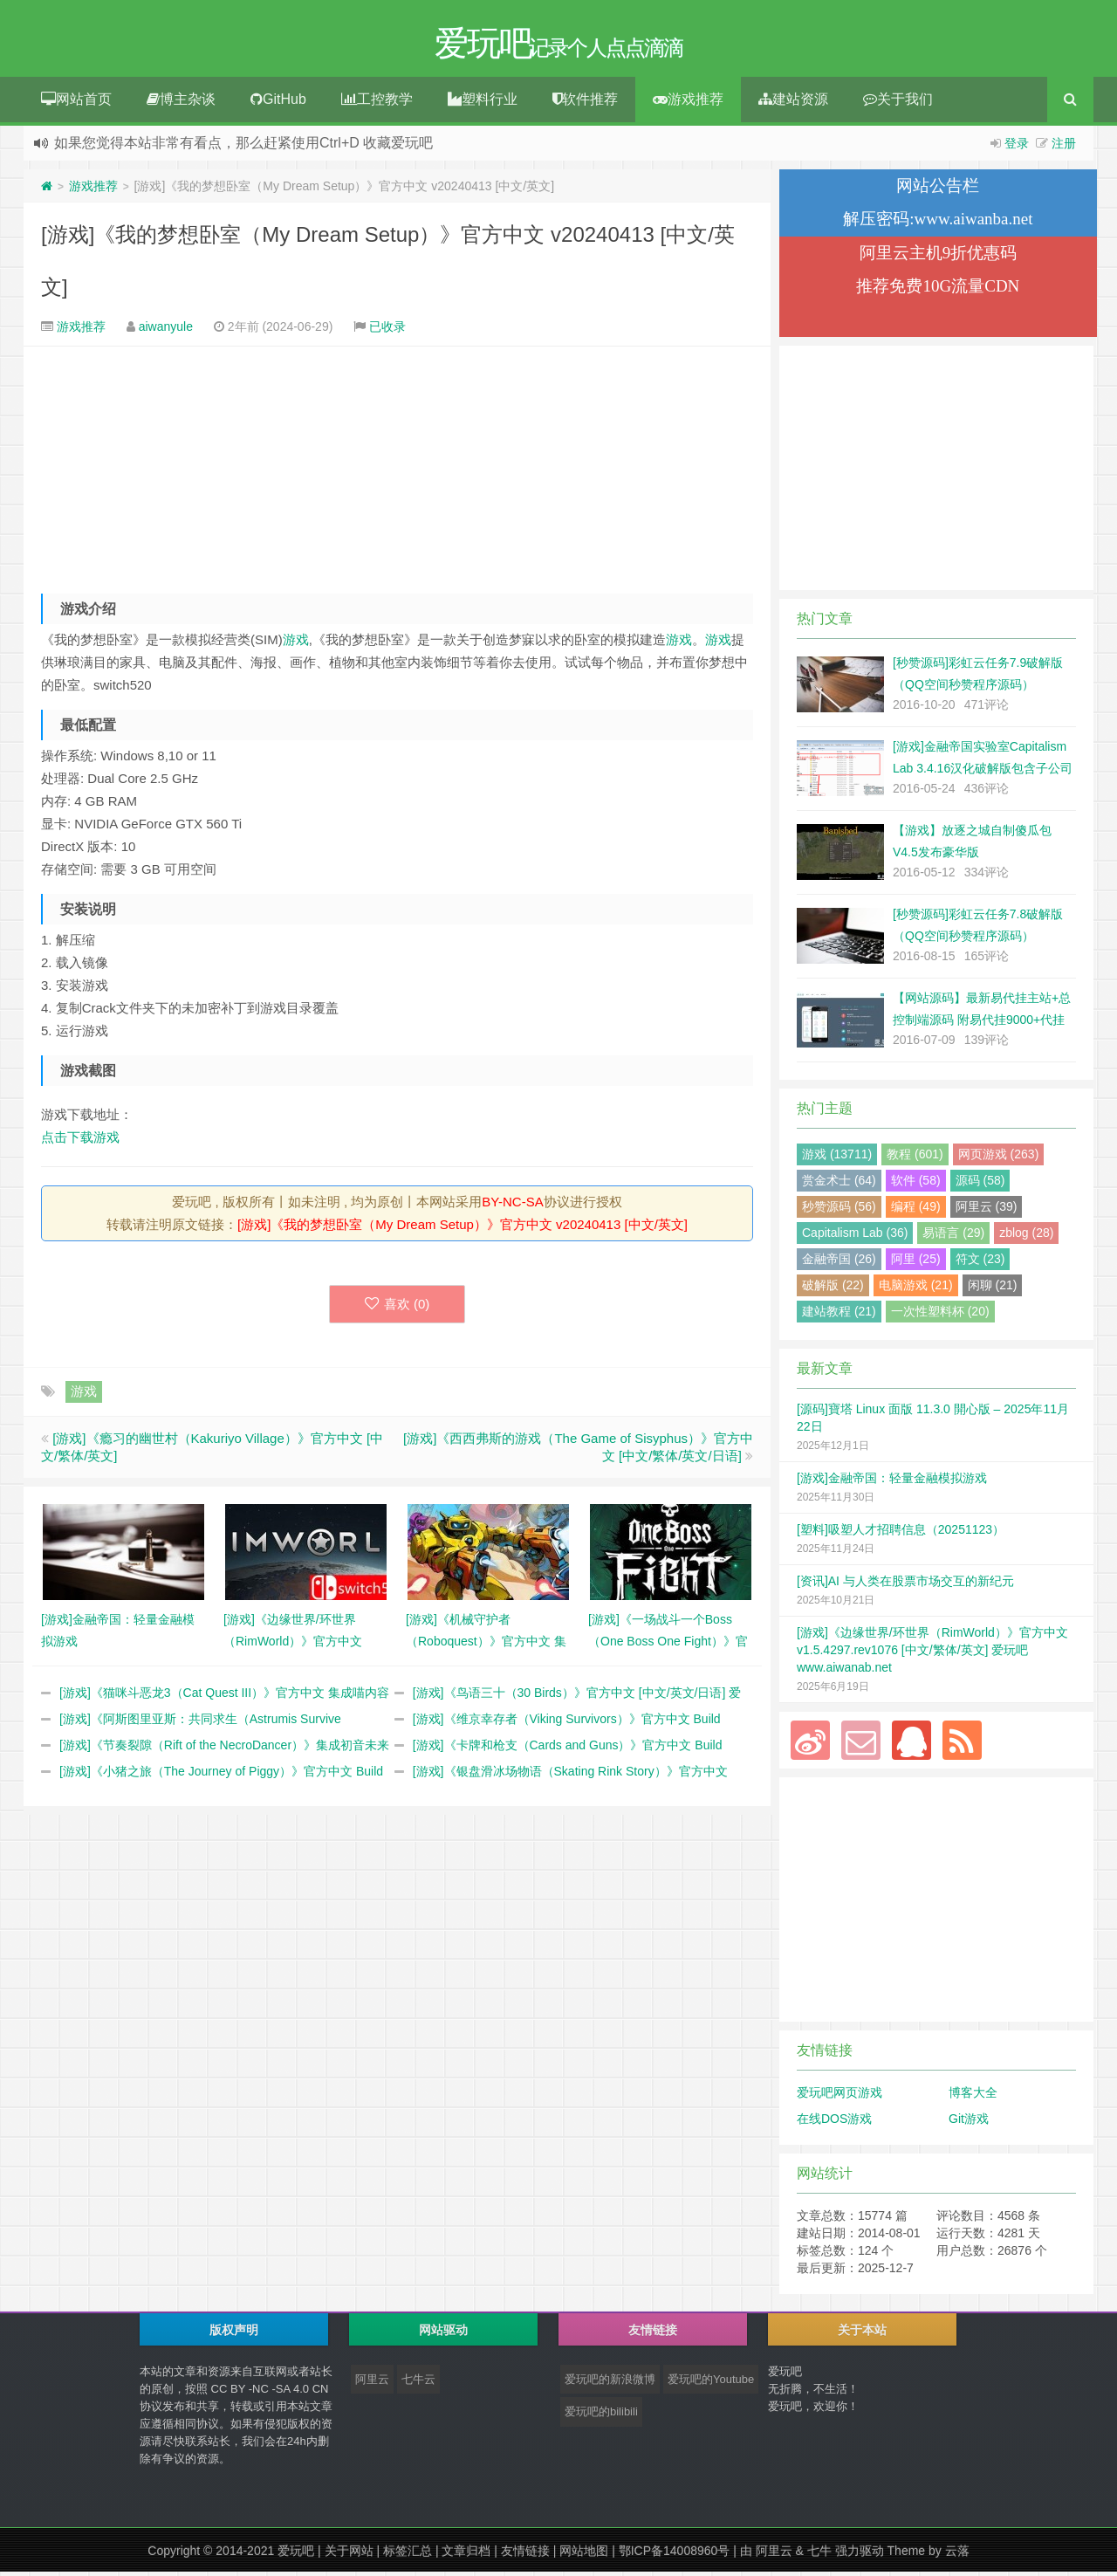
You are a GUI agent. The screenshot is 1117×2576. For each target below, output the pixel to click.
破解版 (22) (833, 1289)
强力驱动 (859, 2555)
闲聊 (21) (993, 1289)
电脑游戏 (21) (916, 1289)
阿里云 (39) (987, 1211)
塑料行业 (482, 103)
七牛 (819, 2555)
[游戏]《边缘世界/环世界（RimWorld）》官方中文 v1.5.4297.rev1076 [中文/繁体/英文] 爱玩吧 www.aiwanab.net (932, 1654)
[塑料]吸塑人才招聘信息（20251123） (900, 1534)
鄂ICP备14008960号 (674, 2555)
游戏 (296, 643)
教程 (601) (915, 1158)
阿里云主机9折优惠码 (939, 257)
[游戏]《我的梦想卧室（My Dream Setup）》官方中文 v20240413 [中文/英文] (462, 1228)
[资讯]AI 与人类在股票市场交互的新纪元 (905, 1585)
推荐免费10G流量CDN (937, 290)
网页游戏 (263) (998, 1158)
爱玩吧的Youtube (711, 2383)
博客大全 (973, 2097)
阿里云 (372, 2383)
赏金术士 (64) (839, 1185)
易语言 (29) (953, 1237)
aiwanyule (166, 331)
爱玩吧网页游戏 (839, 2097)
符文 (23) (980, 1263)
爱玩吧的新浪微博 (610, 2383)
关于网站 (349, 2555)
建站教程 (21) (839, 1315)
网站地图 (583, 2555)
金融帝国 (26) (839, 1263)
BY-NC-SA (512, 1206)
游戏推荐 (688, 103)
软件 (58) (916, 1185)
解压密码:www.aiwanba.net (937, 223)
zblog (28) (1026, 1237)
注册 (1064, 148)
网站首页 (76, 103)
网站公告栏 (937, 190)
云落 (957, 2555)
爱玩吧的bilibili (601, 2415)
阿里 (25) (916, 1263)
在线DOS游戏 (834, 2123)
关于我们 (898, 103)
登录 (1016, 148)
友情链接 (525, 2555)
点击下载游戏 (80, 1141)
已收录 (387, 331)
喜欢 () (397, 1308)
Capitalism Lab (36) (855, 1237)
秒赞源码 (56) (839, 1211)
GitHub (278, 103)
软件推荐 (585, 103)
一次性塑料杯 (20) (940, 1315)
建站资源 (793, 103)
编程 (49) (916, 1211)
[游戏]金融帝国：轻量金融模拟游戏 (892, 1482)
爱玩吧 (296, 2555)
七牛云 (418, 2383)
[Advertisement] (397, 468)
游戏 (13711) (837, 1158)
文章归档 (466, 2555)
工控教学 (377, 103)
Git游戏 (969, 2123)
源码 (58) (980, 1185)
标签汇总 (407, 2555)
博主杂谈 (181, 103)
